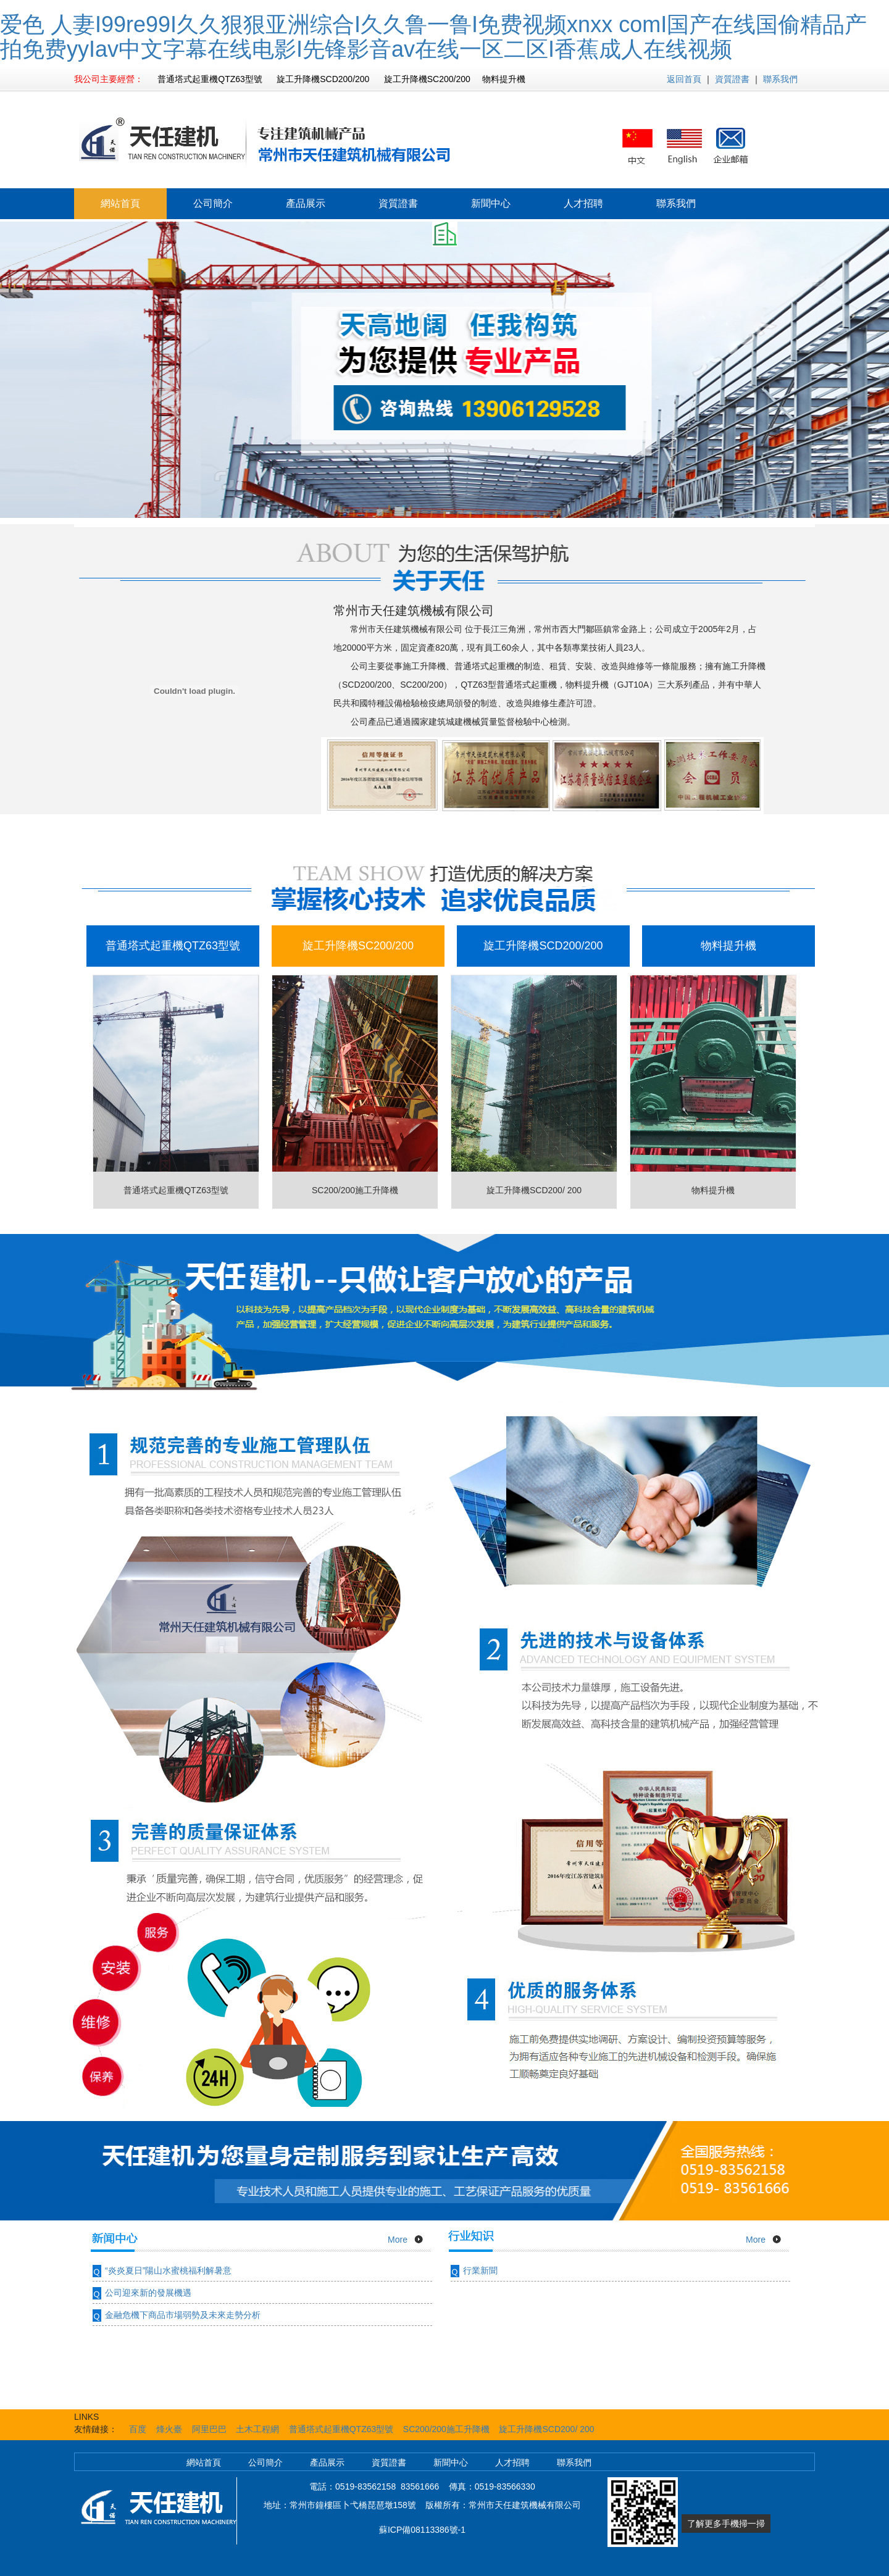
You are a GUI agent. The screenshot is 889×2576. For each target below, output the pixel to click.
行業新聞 (480, 2270)
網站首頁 (120, 203)
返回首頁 (684, 79)
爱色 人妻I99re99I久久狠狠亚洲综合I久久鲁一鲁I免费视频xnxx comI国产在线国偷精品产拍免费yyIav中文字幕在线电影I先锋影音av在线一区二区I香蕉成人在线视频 (433, 37)
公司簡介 (213, 203)
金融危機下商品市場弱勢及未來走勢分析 (183, 2315)
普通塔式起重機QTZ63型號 (341, 2429)
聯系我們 (780, 79)
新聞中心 (491, 203)
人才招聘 (583, 203)
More (397, 2240)
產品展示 (305, 203)
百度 (137, 2429)
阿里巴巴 (209, 2429)
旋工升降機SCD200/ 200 (546, 2429)
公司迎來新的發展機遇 (148, 2293)
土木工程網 (257, 2429)
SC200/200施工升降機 (446, 2429)
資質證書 (732, 79)
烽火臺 (169, 2429)
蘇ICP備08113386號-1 (422, 2530)
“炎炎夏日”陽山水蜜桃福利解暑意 (168, 2270)
